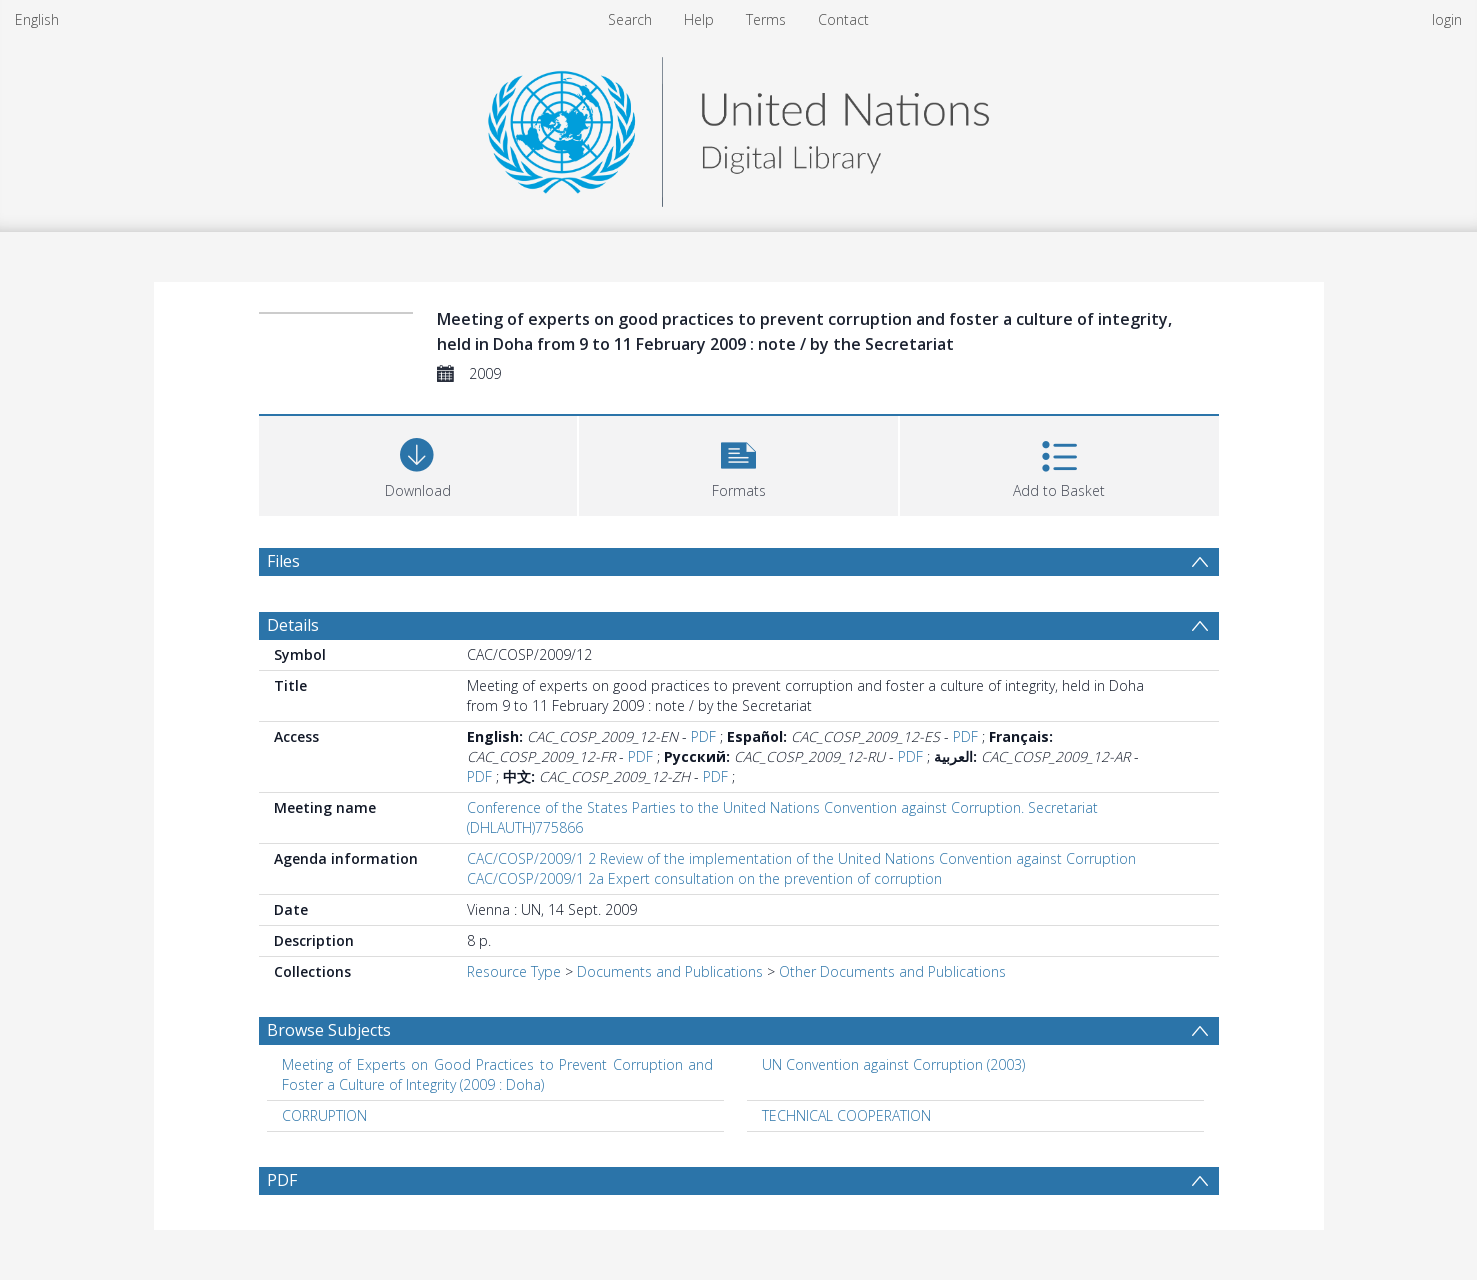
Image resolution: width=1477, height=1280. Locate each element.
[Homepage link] (738, 126)
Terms (766, 19)
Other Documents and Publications (892, 971)
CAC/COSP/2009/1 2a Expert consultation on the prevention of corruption (704, 878)
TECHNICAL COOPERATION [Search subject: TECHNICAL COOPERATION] (846, 1115)
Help (699, 19)
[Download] (418, 463)
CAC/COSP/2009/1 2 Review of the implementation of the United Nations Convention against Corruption (801, 858)
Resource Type (514, 971)
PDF (703, 736)
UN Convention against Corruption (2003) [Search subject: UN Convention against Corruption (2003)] (893, 1064)
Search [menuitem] (630, 19)
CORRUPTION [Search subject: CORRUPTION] (324, 1115)
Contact (843, 19)
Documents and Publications (670, 971)
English (37, 19)
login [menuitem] (1447, 19)
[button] (738, 463)
